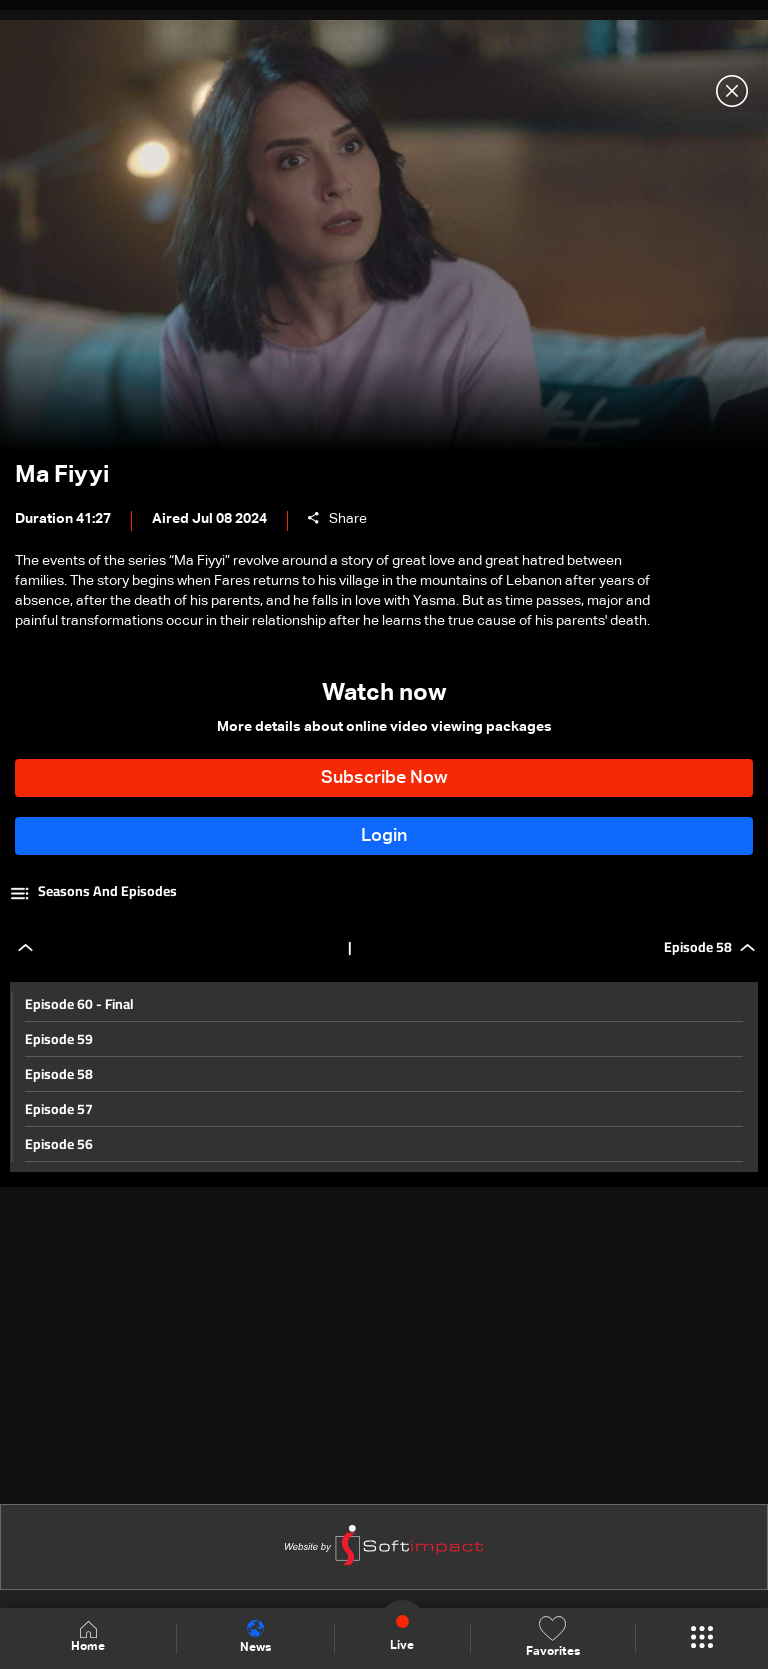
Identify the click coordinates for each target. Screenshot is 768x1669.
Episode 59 (59, 1039)
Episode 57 (59, 1109)
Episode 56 (59, 1144)
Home (88, 1637)
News (255, 1637)
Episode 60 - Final (79, 1004)
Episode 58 (59, 1074)
